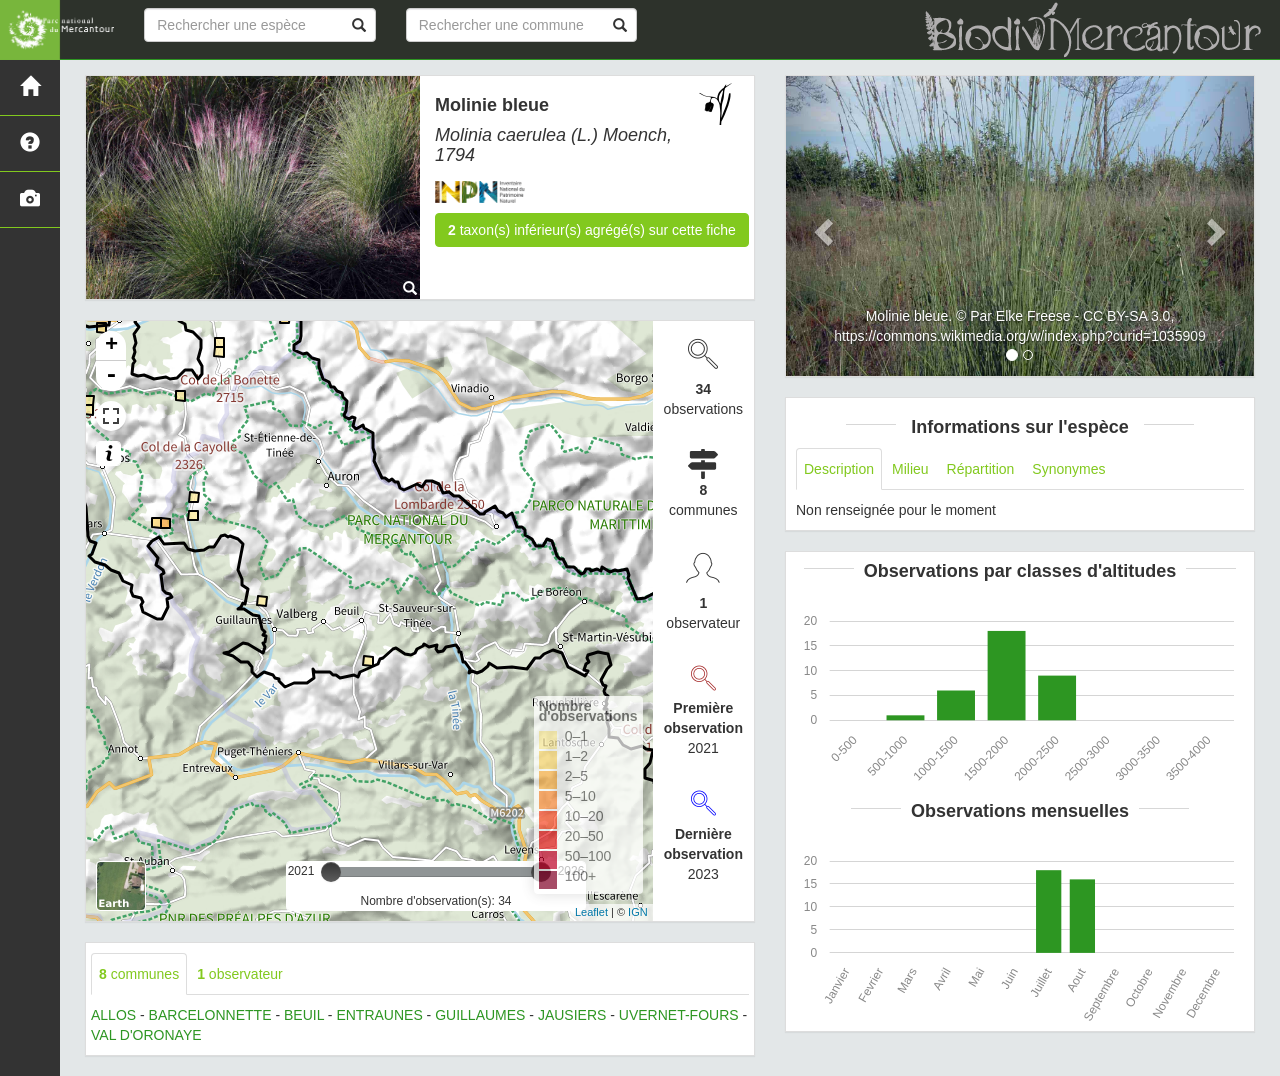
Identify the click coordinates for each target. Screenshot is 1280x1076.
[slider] (331, 872)
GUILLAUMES (480, 1015)
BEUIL (304, 1015)
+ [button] (111, 346)
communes (139, 974)
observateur (240, 974)
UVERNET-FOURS (679, 1015)
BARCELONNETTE (210, 1015)
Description (839, 469)
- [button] (111, 376)
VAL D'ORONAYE (146, 1035)
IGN (638, 912)
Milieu (910, 469)
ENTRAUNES (379, 1015)
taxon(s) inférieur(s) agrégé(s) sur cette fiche (592, 230)
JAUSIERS (572, 1015)
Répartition (981, 469)
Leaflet (591, 912)
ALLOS (113, 1015)
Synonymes (1068, 469)
